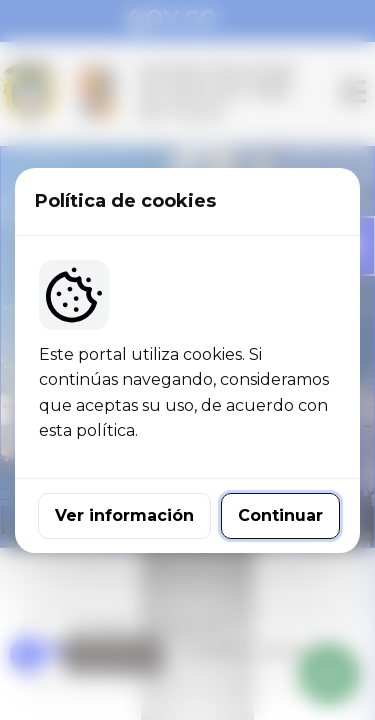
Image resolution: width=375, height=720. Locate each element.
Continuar (280, 515)
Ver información (124, 515)
